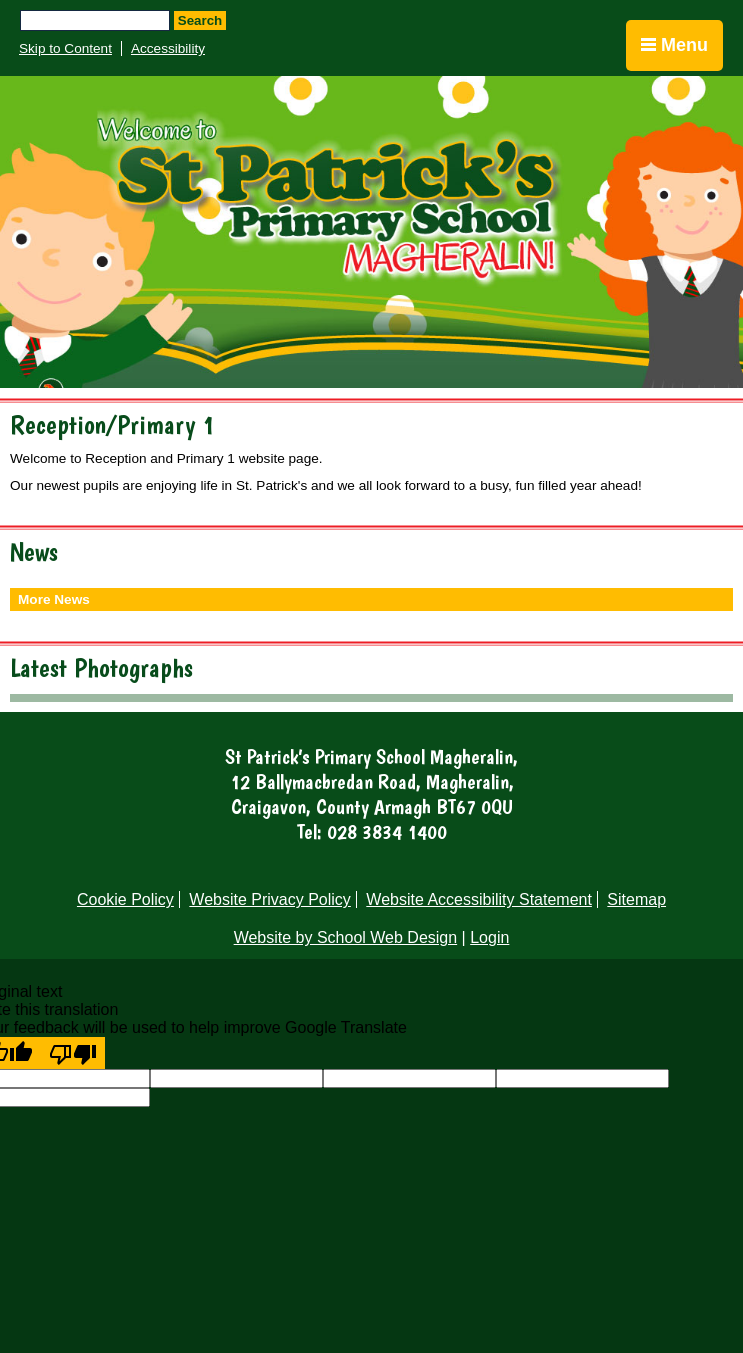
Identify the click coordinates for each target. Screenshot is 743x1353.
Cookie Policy (125, 899)
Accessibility (168, 48)
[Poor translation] (73, 1053)
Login (489, 937)
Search (200, 20)
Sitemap (636, 899)
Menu (674, 45)
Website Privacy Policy (270, 899)
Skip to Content (65, 48)
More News (54, 599)
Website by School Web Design (346, 937)
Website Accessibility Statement (479, 899)
